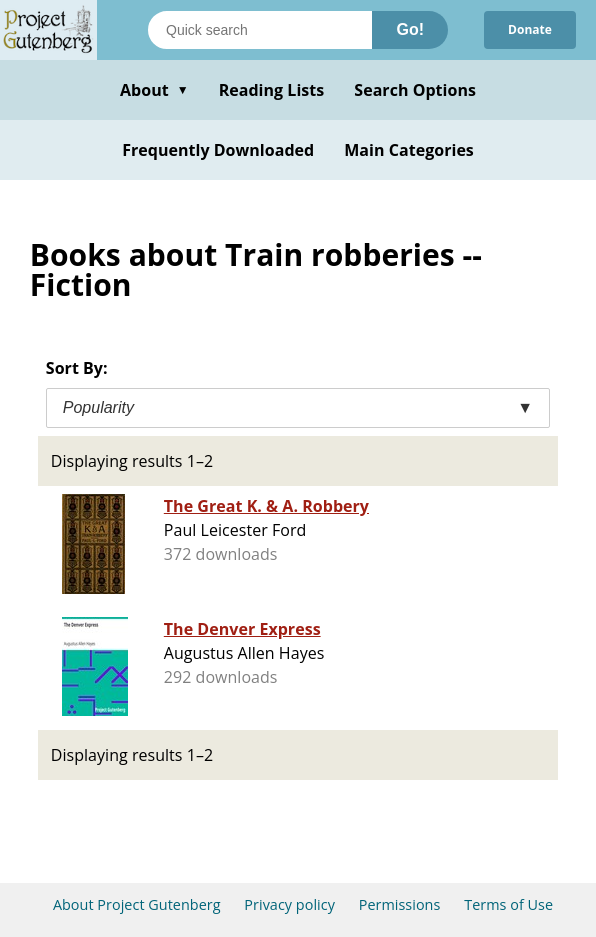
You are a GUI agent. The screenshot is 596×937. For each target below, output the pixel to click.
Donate (530, 29)
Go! (410, 29)
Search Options (415, 90)
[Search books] (260, 30)
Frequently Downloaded (218, 150)
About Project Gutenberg (137, 904)
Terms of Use (508, 904)
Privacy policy (289, 904)
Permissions (400, 904)
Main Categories (409, 150)
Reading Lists (272, 90)
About (154, 90)
